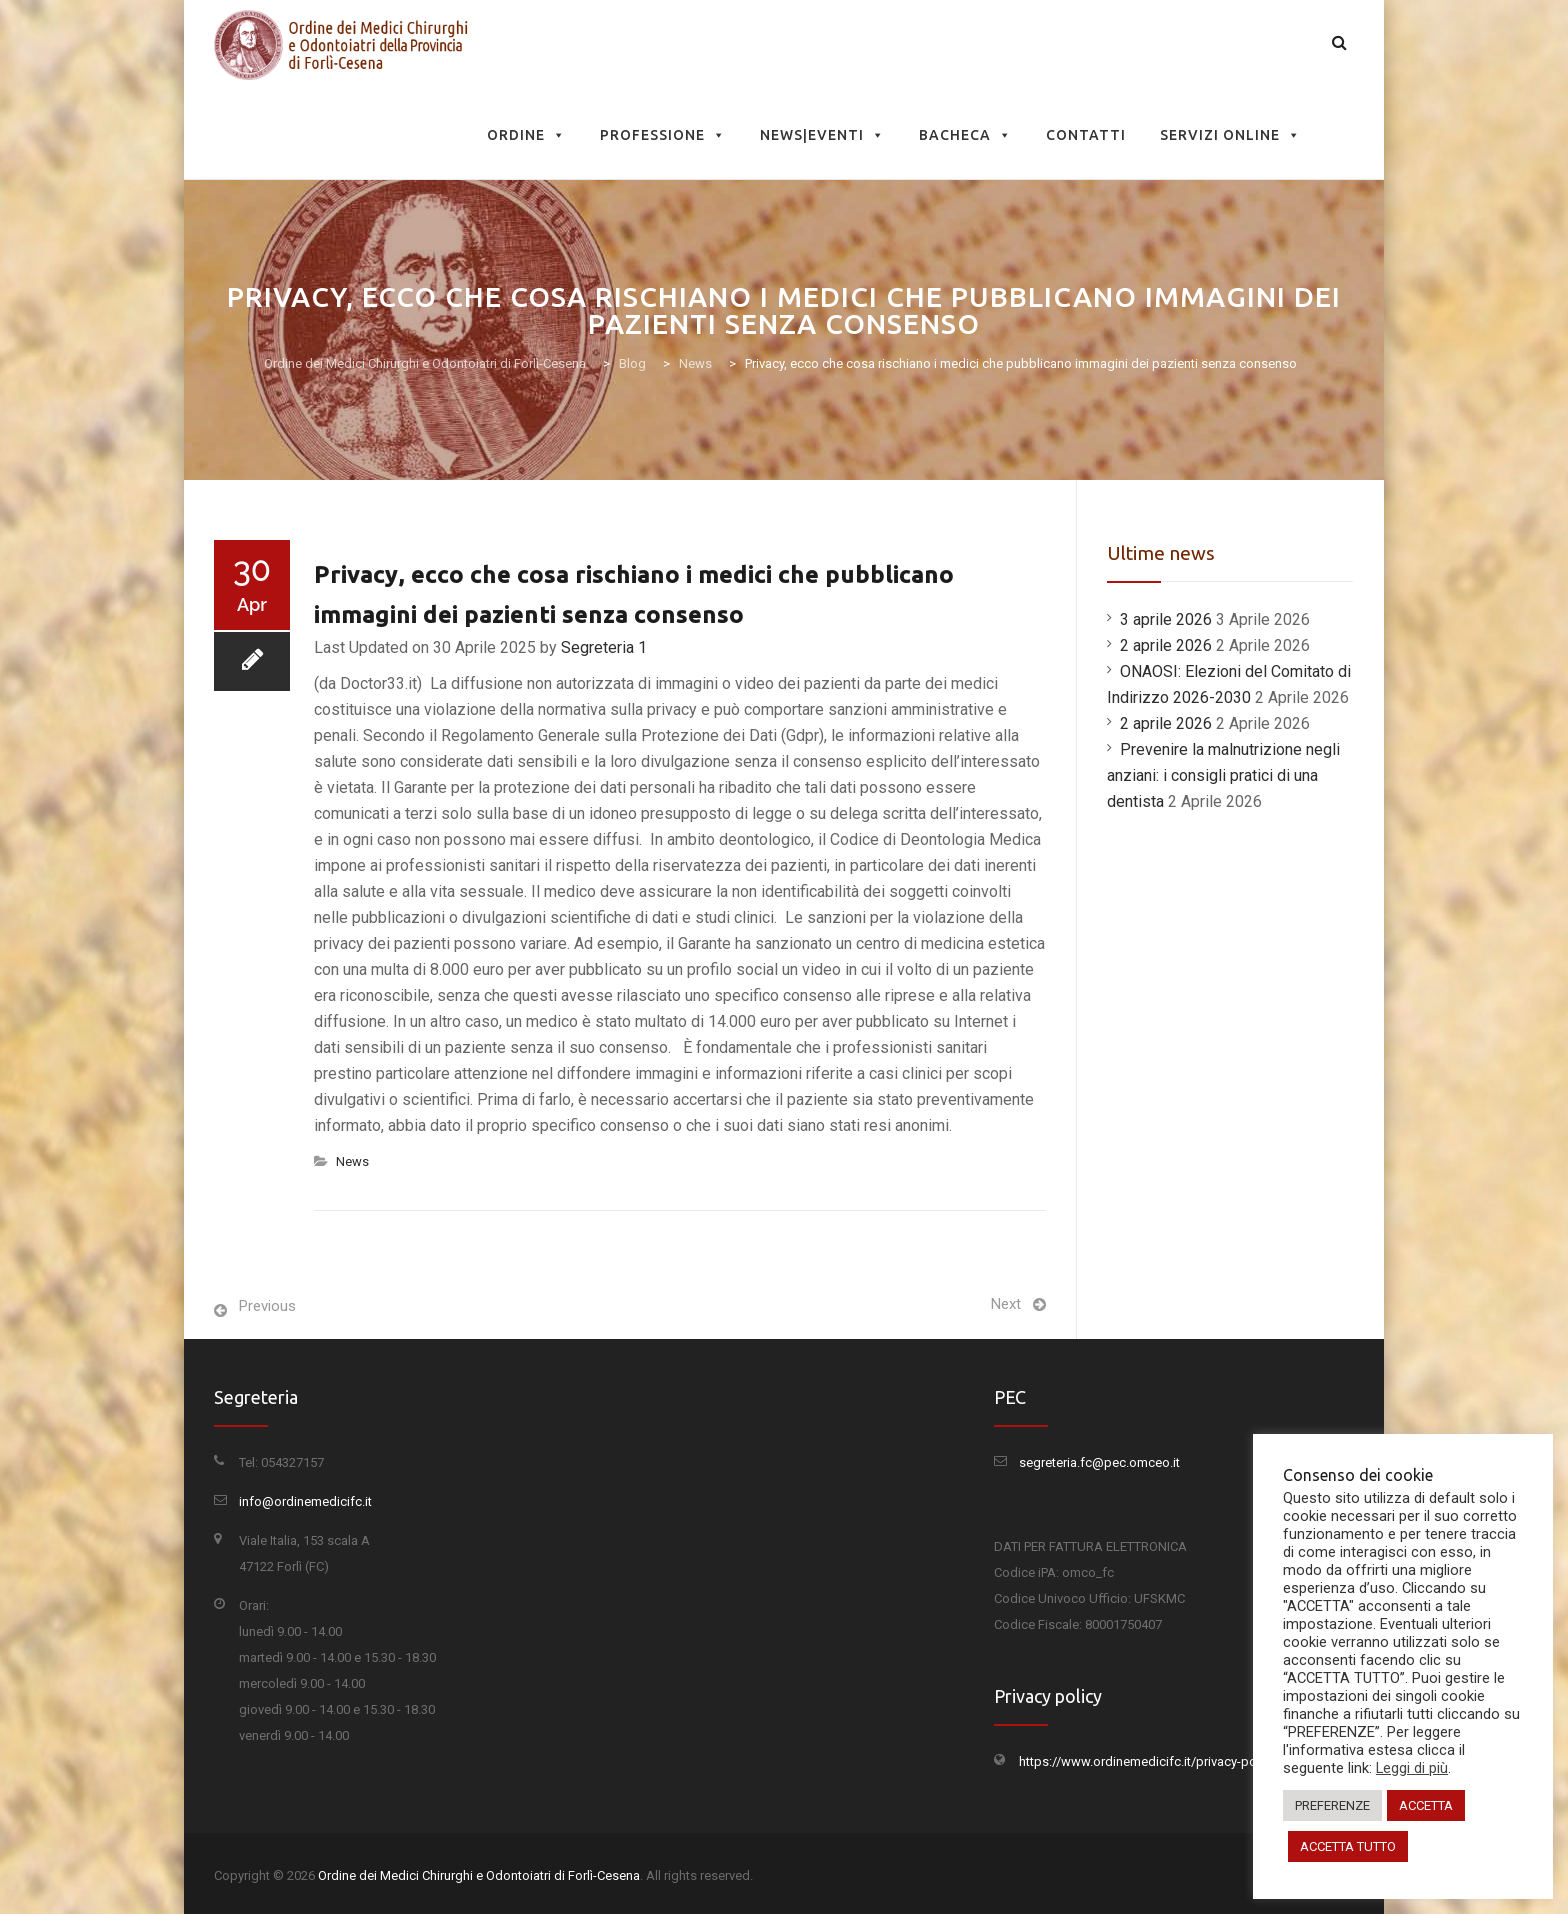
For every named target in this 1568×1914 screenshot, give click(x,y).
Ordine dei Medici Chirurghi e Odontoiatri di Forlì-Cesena (479, 1875)
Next (1006, 1304)
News (352, 1161)
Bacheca (965, 135)
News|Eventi (822, 135)
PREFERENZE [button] (1332, 1805)
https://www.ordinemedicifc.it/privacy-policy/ (1150, 1761)
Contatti (1086, 135)
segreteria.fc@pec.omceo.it (1099, 1462)
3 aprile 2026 (1166, 619)
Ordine (526, 135)
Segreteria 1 (604, 647)
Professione (663, 135)
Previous (267, 1306)
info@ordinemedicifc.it (305, 1501)
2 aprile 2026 (1166, 645)
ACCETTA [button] (1426, 1805)
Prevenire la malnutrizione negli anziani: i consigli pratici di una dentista (1223, 775)
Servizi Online (1230, 135)
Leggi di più (1412, 1768)
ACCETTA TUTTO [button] (1348, 1846)
